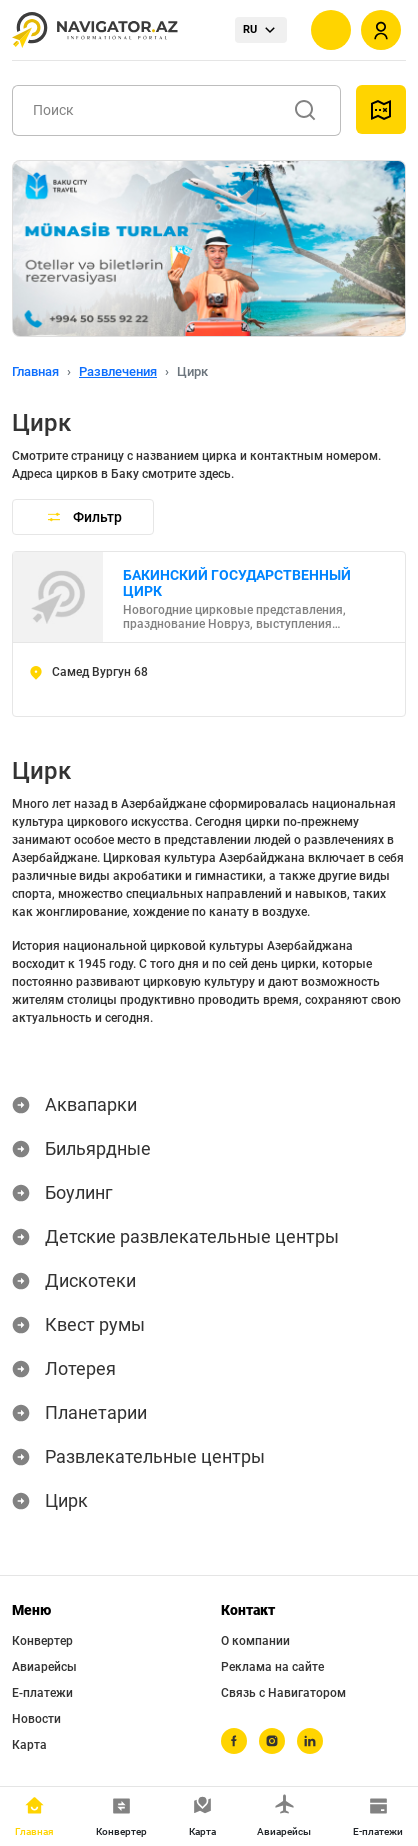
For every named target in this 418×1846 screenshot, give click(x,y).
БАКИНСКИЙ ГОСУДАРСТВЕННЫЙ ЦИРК (237, 583)
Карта (29, 1745)
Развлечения (118, 371)
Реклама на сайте (272, 1667)
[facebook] (234, 1741)
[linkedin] (310, 1741)
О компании (255, 1641)
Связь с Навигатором (283, 1693)
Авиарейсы (44, 1667)
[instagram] (272, 1741)
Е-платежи (42, 1693)
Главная (35, 371)
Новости (36, 1719)
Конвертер (42, 1641)
